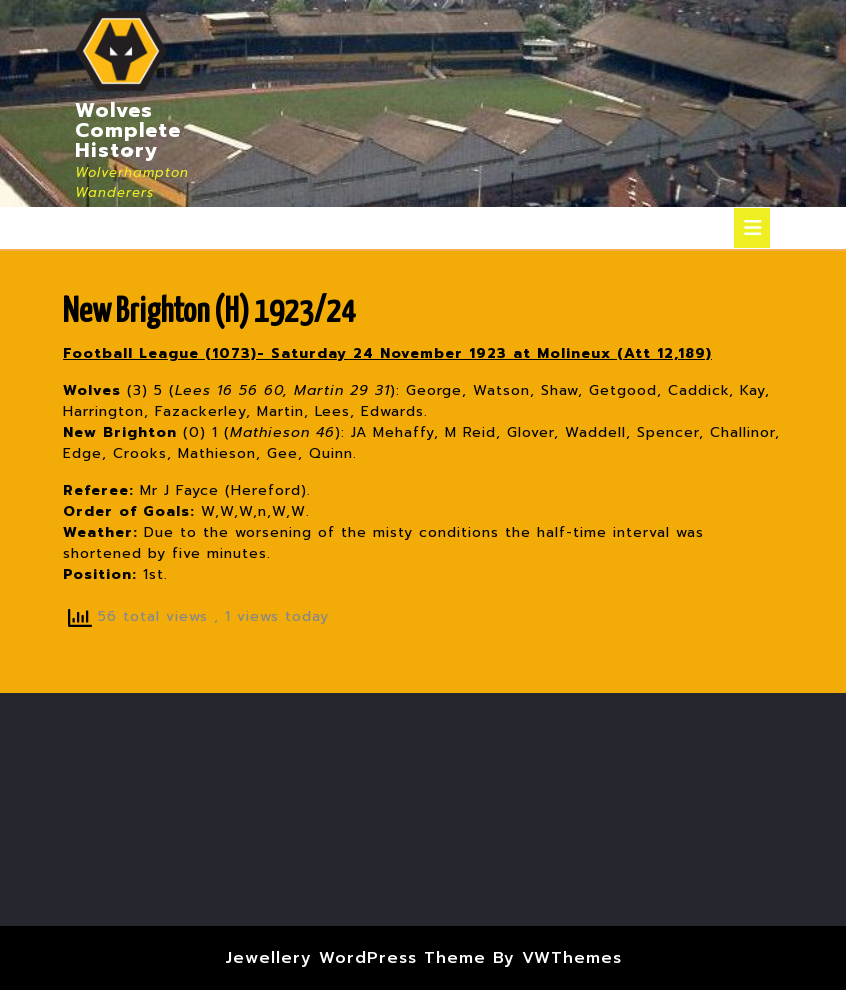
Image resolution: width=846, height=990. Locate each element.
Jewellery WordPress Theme (355, 958)
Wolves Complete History (128, 130)
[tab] (752, 228)
